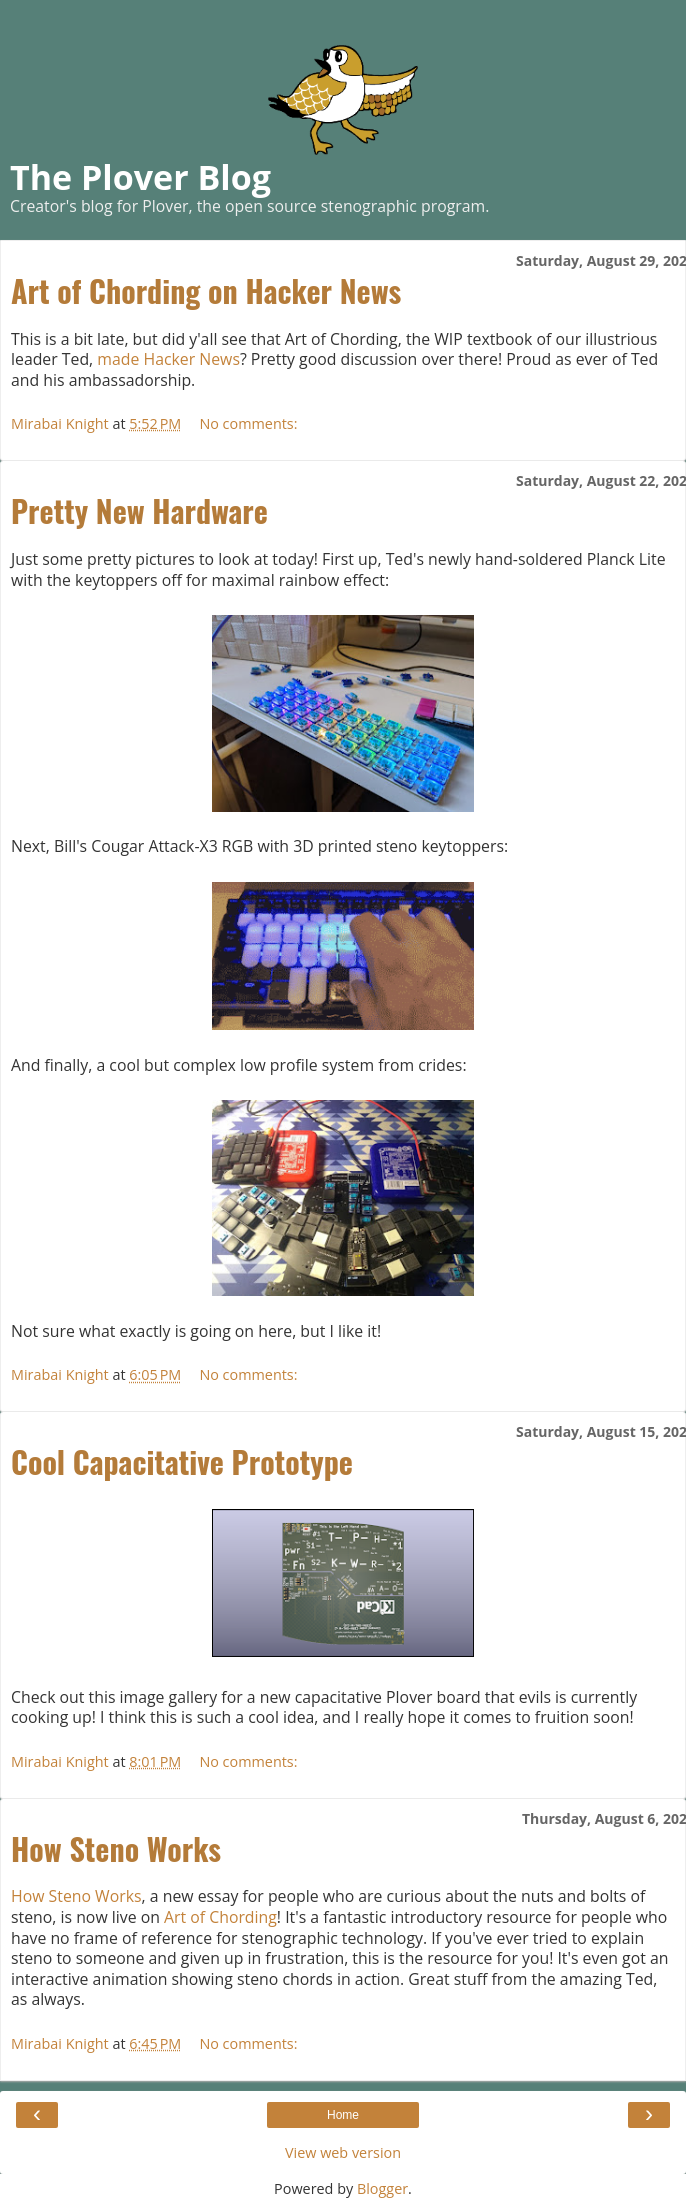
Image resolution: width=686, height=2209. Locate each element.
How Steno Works (116, 1848)
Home (343, 2115)
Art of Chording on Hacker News (206, 290)
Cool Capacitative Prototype (182, 1461)
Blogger (382, 2188)
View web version (343, 2152)
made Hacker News (168, 359)
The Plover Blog (140, 177)
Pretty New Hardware (139, 510)
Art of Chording (220, 1917)
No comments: (248, 423)
